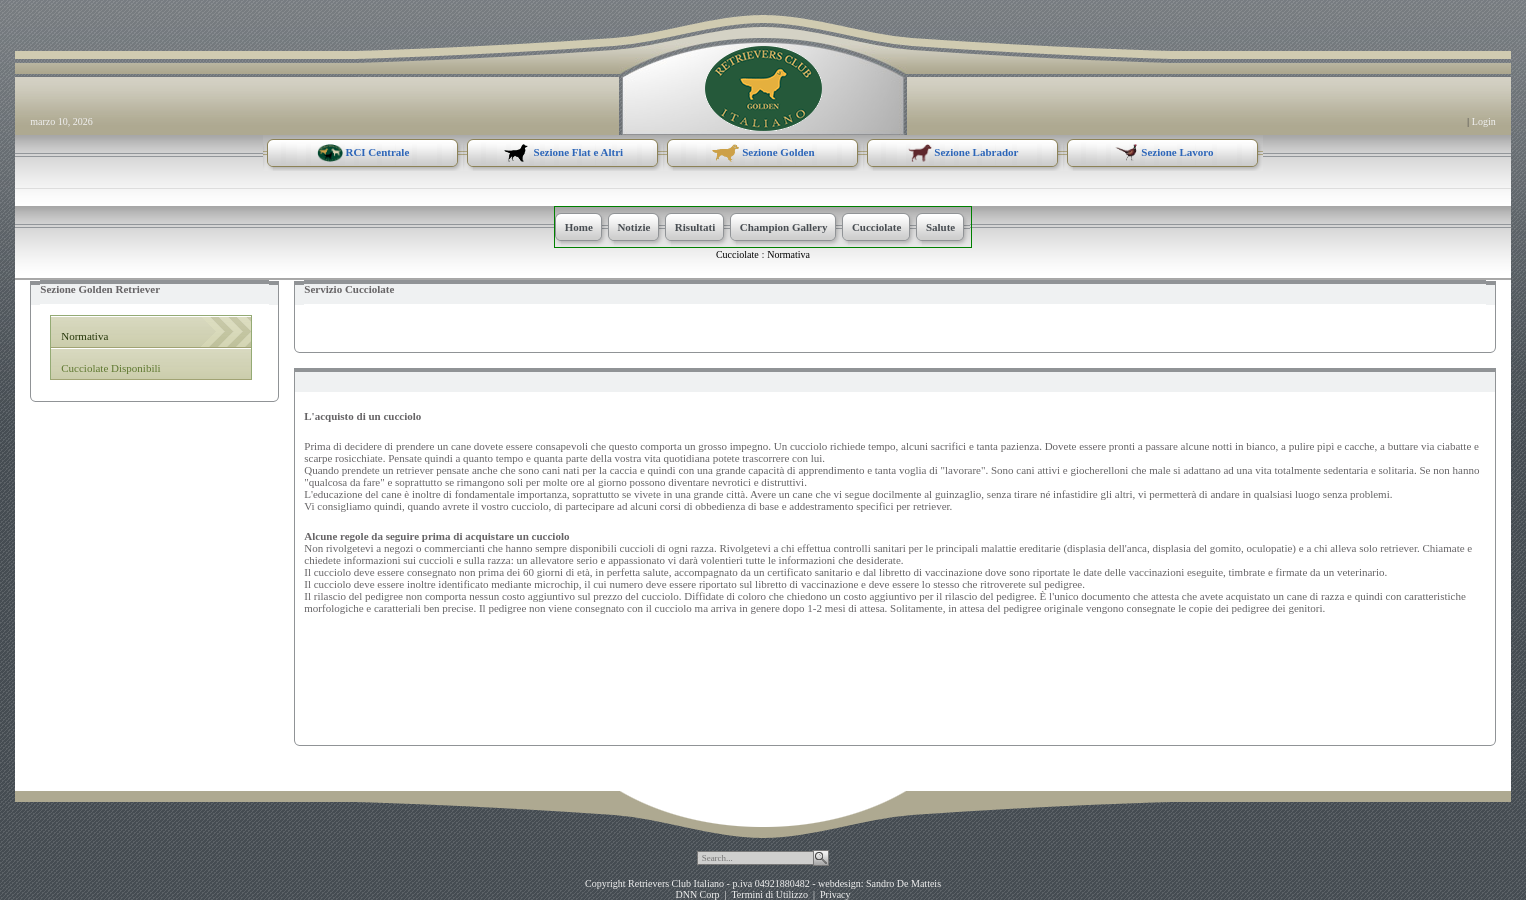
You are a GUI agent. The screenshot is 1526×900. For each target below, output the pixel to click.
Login (1484, 121)
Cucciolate (737, 254)
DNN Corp (697, 894)
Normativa (788, 254)
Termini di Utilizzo (769, 894)
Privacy (835, 894)
